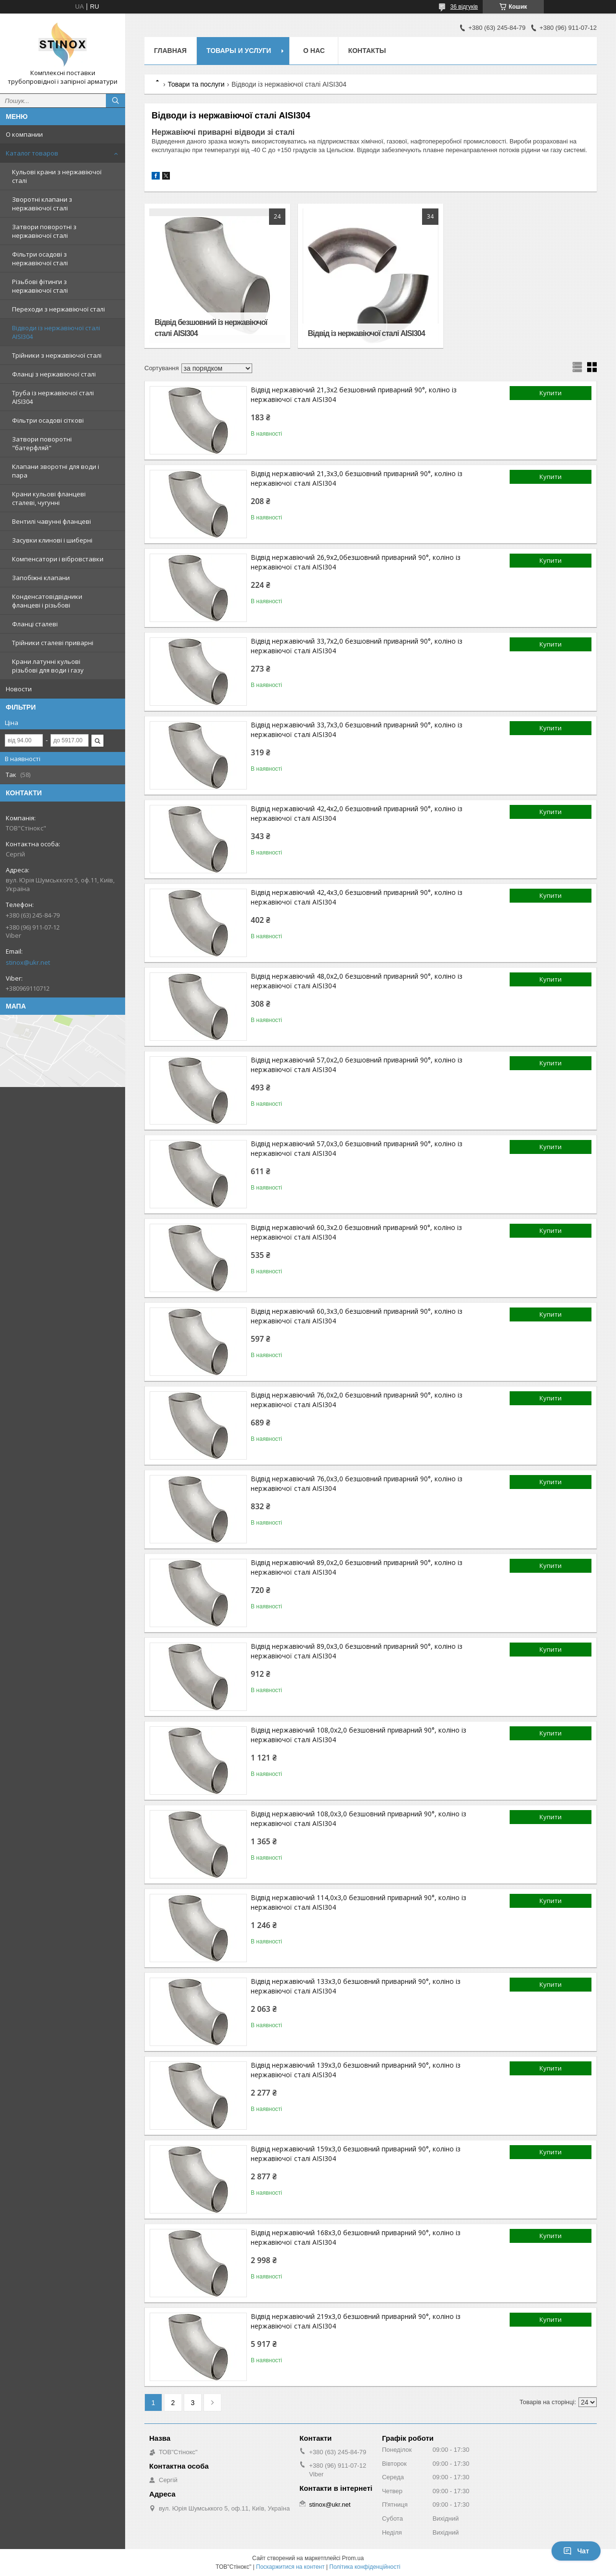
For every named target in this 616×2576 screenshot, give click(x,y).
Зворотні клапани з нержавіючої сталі (42, 203)
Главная (170, 50)
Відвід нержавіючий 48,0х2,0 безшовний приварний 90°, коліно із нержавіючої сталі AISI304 (356, 980)
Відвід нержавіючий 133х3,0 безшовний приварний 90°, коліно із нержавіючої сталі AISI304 (356, 1986)
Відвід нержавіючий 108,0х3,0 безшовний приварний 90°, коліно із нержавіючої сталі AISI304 (358, 1818)
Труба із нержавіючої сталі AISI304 (53, 397)
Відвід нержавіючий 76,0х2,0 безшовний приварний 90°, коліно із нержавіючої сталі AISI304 (356, 1399)
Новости (19, 689)
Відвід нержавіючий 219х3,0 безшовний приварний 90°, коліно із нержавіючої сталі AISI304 (356, 2321)
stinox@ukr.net (28, 962)
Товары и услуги (238, 50)
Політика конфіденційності (364, 2566)
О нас (314, 50)
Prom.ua (353, 2558)
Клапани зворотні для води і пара (55, 470)
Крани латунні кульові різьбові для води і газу (48, 665)
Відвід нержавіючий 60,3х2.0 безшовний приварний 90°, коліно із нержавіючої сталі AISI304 (356, 1232)
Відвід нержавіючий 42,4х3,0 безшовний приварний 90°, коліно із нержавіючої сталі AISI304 (356, 897)
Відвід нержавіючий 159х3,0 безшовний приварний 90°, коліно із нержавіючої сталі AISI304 (356, 2153)
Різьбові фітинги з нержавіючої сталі (40, 286)
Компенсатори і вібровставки (57, 559)
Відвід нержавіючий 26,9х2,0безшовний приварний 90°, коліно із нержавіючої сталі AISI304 (356, 562)
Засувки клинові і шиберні (52, 540)
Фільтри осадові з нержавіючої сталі (40, 258)
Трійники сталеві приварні (52, 642)
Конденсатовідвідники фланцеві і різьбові (47, 600)
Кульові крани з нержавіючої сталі (57, 176)
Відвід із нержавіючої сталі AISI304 (366, 333)
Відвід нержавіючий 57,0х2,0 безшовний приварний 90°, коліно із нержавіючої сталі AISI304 (356, 1064)
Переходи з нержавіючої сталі (58, 309)
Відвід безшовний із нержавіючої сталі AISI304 (210, 327)
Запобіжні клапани (41, 577)
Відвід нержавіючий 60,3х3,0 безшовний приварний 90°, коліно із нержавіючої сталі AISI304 (356, 1316)
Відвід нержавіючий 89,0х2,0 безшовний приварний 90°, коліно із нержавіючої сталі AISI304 (356, 1567)
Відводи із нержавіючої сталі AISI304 (56, 332)
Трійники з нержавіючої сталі (57, 355)
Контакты (366, 50)
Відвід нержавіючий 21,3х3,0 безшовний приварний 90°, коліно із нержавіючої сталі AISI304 (356, 478)
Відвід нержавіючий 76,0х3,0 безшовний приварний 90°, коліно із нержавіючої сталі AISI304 (356, 1483)
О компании (24, 134)
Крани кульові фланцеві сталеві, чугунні (49, 498)
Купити (550, 392)
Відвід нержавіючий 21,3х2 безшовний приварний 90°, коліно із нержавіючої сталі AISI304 (354, 394)
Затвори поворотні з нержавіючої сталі (44, 231)
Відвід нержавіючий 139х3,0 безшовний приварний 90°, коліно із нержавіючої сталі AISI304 (356, 2069)
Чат (576, 2551)
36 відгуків (464, 6)
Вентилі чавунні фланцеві (51, 521)
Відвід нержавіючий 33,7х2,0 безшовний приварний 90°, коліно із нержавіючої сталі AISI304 (356, 645)
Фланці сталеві (35, 624)
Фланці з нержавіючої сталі (54, 374)
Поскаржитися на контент (290, 2566)
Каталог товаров (32, 153)
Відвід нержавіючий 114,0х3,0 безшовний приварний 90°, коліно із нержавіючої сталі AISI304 (358, 1902)
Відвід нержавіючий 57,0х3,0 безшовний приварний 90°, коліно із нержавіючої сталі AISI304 (356, 1148)
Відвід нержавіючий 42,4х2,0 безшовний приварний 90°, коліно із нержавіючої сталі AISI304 (356, 813)
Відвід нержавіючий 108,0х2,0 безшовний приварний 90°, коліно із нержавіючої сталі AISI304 (358, 1734)
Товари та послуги (195, 84)
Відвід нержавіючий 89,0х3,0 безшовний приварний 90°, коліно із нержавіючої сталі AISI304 (356, 1651)
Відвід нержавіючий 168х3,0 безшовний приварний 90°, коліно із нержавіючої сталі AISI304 (356, 2237)
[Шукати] (115, 100)
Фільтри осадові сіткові (48, 420)
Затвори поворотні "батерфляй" (42, 443)
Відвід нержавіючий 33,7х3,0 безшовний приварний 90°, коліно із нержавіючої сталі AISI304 (356, 729)
